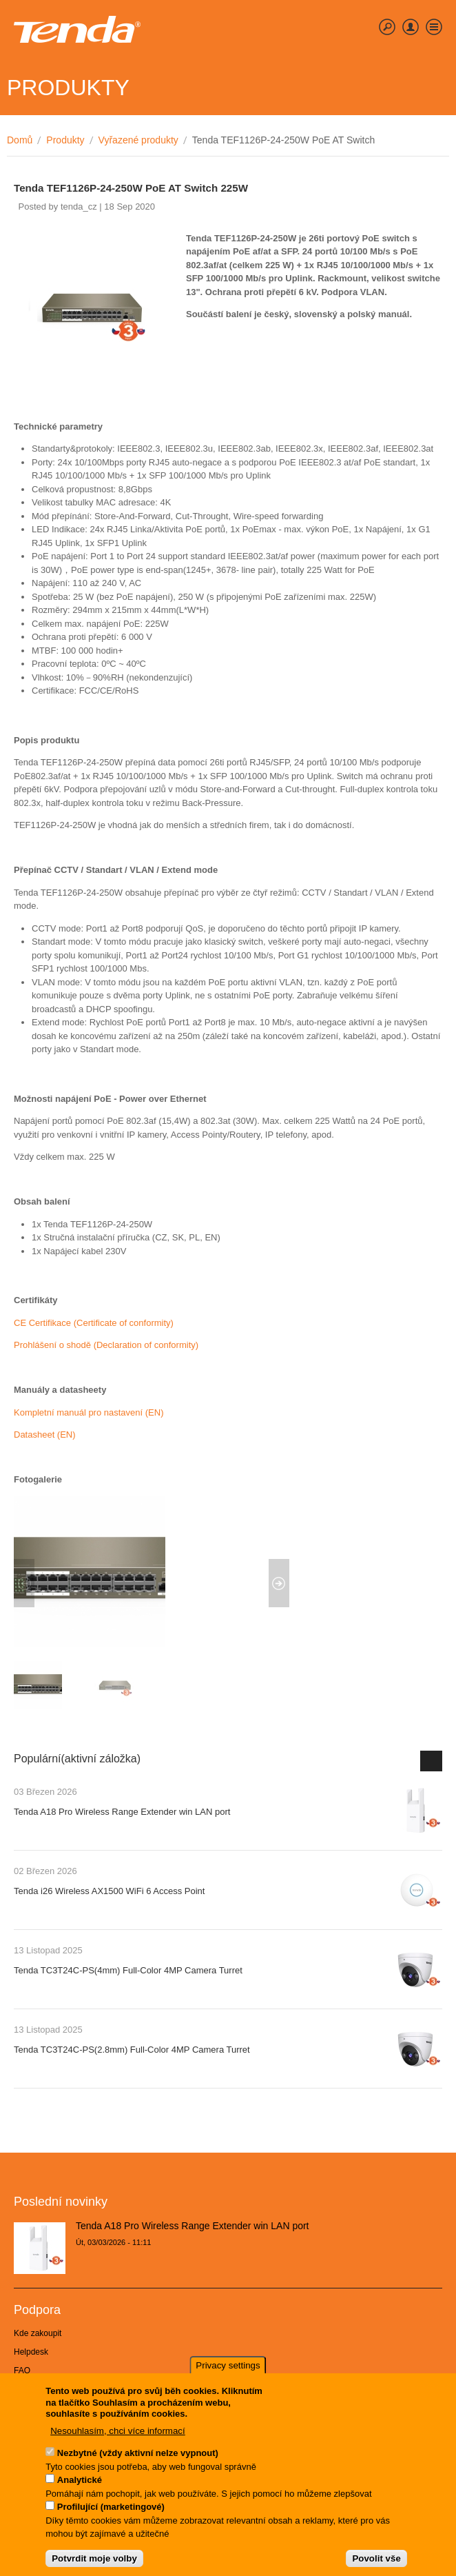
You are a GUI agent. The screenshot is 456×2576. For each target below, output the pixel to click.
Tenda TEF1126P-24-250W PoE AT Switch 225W (131, 188)
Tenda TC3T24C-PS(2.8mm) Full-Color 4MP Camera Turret (132, 2049)
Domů (19, 139)
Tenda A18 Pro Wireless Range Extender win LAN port (122, 1812)
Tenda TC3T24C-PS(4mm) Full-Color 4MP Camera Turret (128, 1970)
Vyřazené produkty (138, 139)
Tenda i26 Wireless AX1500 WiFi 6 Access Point (109, 1891)
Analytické (79, 2482)
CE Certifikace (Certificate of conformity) (94, 1323)
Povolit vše (376, 2560)
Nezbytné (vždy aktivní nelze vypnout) (137, 2455)
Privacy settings (228, 2367)
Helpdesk (31, 2352)
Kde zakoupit (37, 2333)
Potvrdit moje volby (94, 2560)
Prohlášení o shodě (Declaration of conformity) (106, 1345)
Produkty (65, 139)
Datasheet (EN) (45, 1434)
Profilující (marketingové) (111, 2509)
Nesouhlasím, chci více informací (117, 2433)
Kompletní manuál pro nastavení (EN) (89, 1412)
